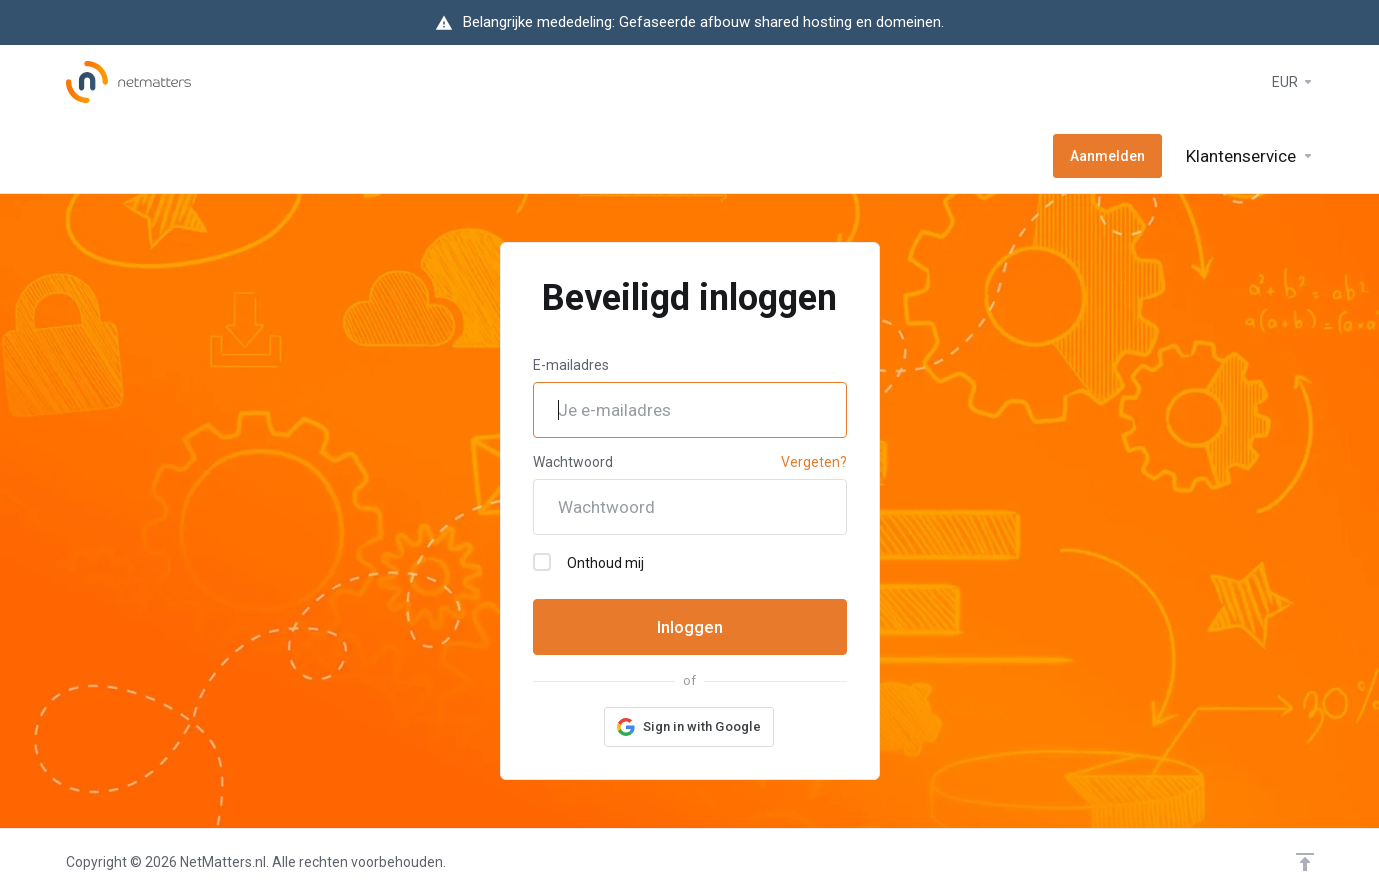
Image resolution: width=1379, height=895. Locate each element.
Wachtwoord (573, 462)
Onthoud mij (588, 562)
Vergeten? (814, 462)
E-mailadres (571, 365)
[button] (689, 727)
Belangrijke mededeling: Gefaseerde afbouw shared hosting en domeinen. (703, 22)
